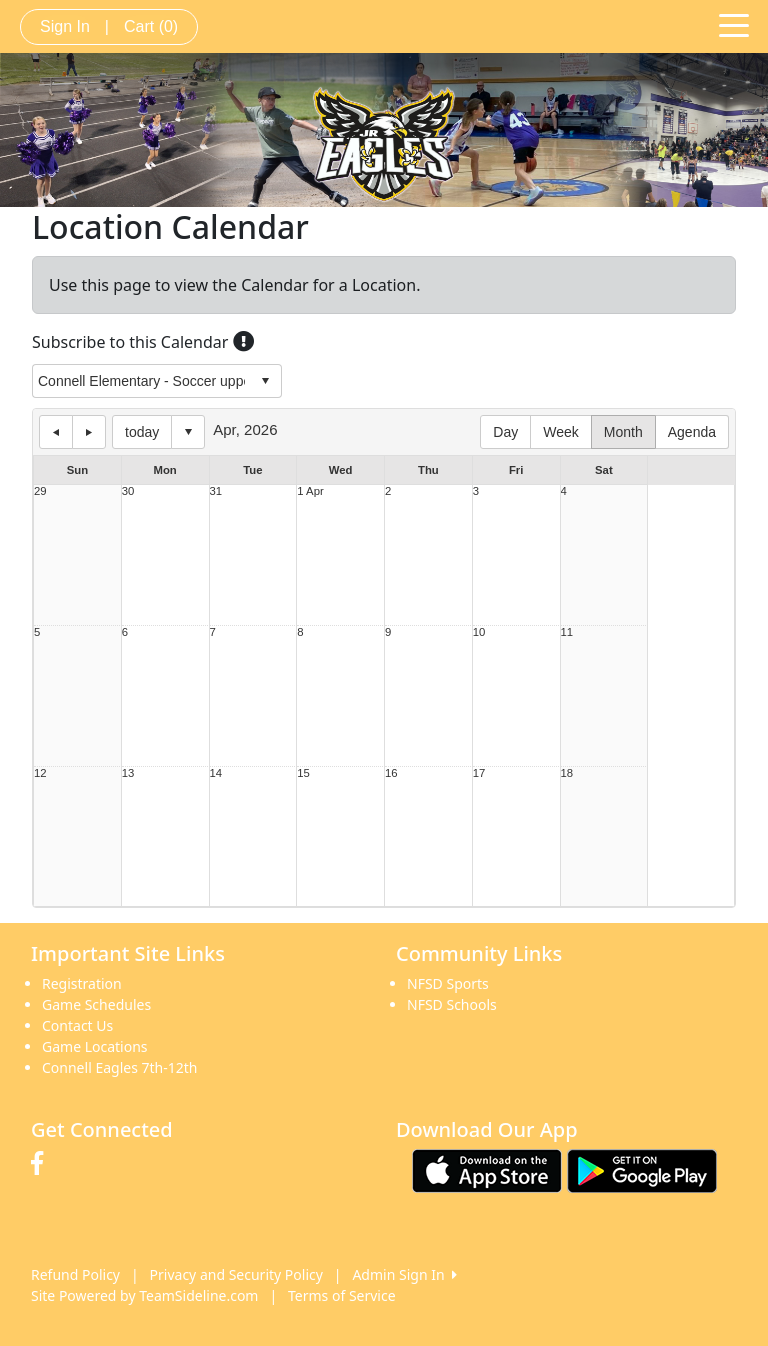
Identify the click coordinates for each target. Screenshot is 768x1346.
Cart (151, 26)
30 (128, 491)
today (142, 432)
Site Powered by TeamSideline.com (144, 1295)
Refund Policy (75, 1274)
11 (567, 632)
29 (40, 491)
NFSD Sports (448, 983)
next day (89, 432)
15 (303, 773)
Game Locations (95, 1046)
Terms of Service (342, 1295)
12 (40, 773)
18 (567, 773)
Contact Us (77, 1025)
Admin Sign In (404, 1274)
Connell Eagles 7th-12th (119, 1067)
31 (216, 491)
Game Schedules (96, 1004)
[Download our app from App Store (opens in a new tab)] (487, 1169)
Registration (82, 983)
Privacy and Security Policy (236, 1274)
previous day (56, 432)
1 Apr (310, 491)
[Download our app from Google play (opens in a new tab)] (642, 1169)
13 (128, 773)
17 (479, 773)
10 (479, 632)
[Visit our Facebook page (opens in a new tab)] (42, 1164)
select (265, 381)
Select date (188, 432)
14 (216, 773)
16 (391, 773)
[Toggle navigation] (734, 24)
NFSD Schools (452, 1004)
